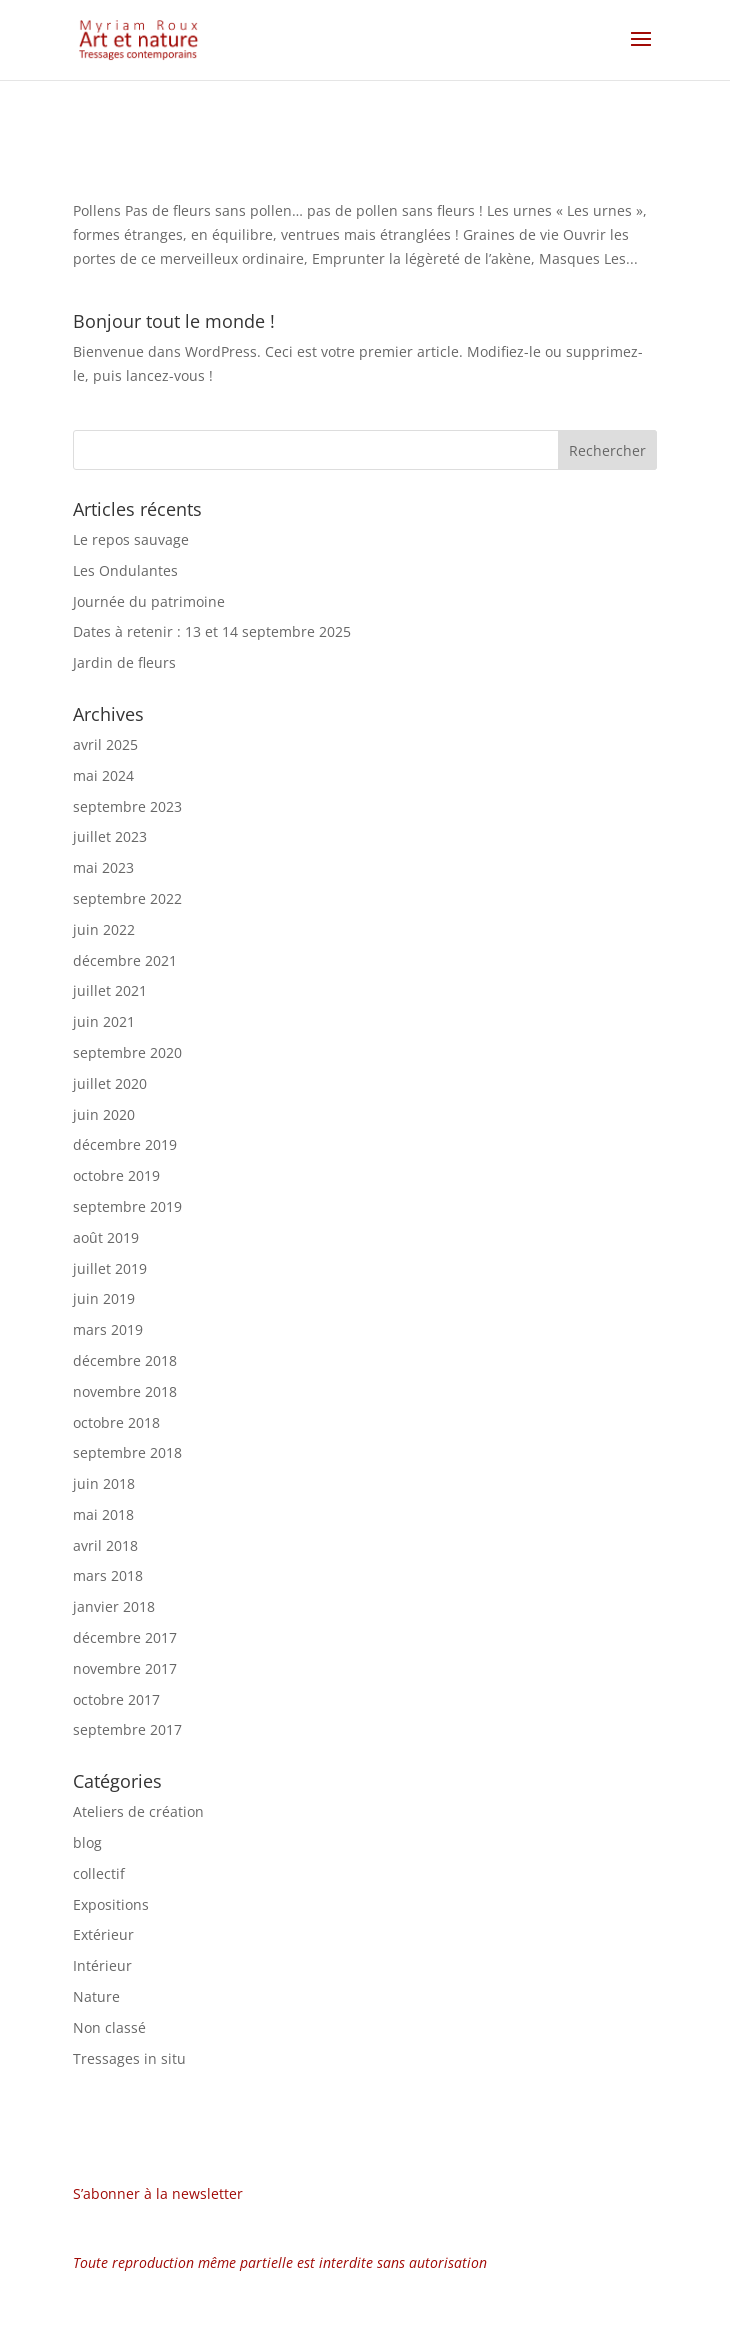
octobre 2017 (116, 1699)
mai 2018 (103, 1514)
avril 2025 (105, 744)
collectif (99, 1873)
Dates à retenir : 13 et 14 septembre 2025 (212, 631)
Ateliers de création (138, 1811)
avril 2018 (105, 1545)
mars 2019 (108, 1329)
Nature (96, 1996)
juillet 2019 (110, 1268)
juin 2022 (104, 929)
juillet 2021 (110, 990)
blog (87, 1842)
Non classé (109, 2027)
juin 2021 (104, 1021)
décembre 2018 (125, 1360)
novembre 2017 (125, 1668)
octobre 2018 (116, 1422)
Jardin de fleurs (124, 662)
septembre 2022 (127, 898)
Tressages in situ (129, 2058)
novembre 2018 (125, 1391)
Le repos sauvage (131, 539)
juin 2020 (104, 1114)
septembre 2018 (127, 1452)
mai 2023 (103, 867)
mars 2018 (108, 1575)
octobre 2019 (116, 1175)
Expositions (111, 1904)
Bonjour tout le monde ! (174, 321)
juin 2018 (104, 1483)
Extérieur (103, 1934)
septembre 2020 (127, 1052)
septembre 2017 (127, 1729)
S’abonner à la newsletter (158, 2193)
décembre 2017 (125, 1637)
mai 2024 (103, 775)
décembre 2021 (125, 960)
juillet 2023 (110, 836)
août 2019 (106, 1237)
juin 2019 (104, 1298)
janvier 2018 (114, 1606)
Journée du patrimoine (149, 601)
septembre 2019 (127, 1206)
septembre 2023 (127, 806)
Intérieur (102, 1965)
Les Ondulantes (125, 570)
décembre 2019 (125, 1144)
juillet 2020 (110, 1083)
